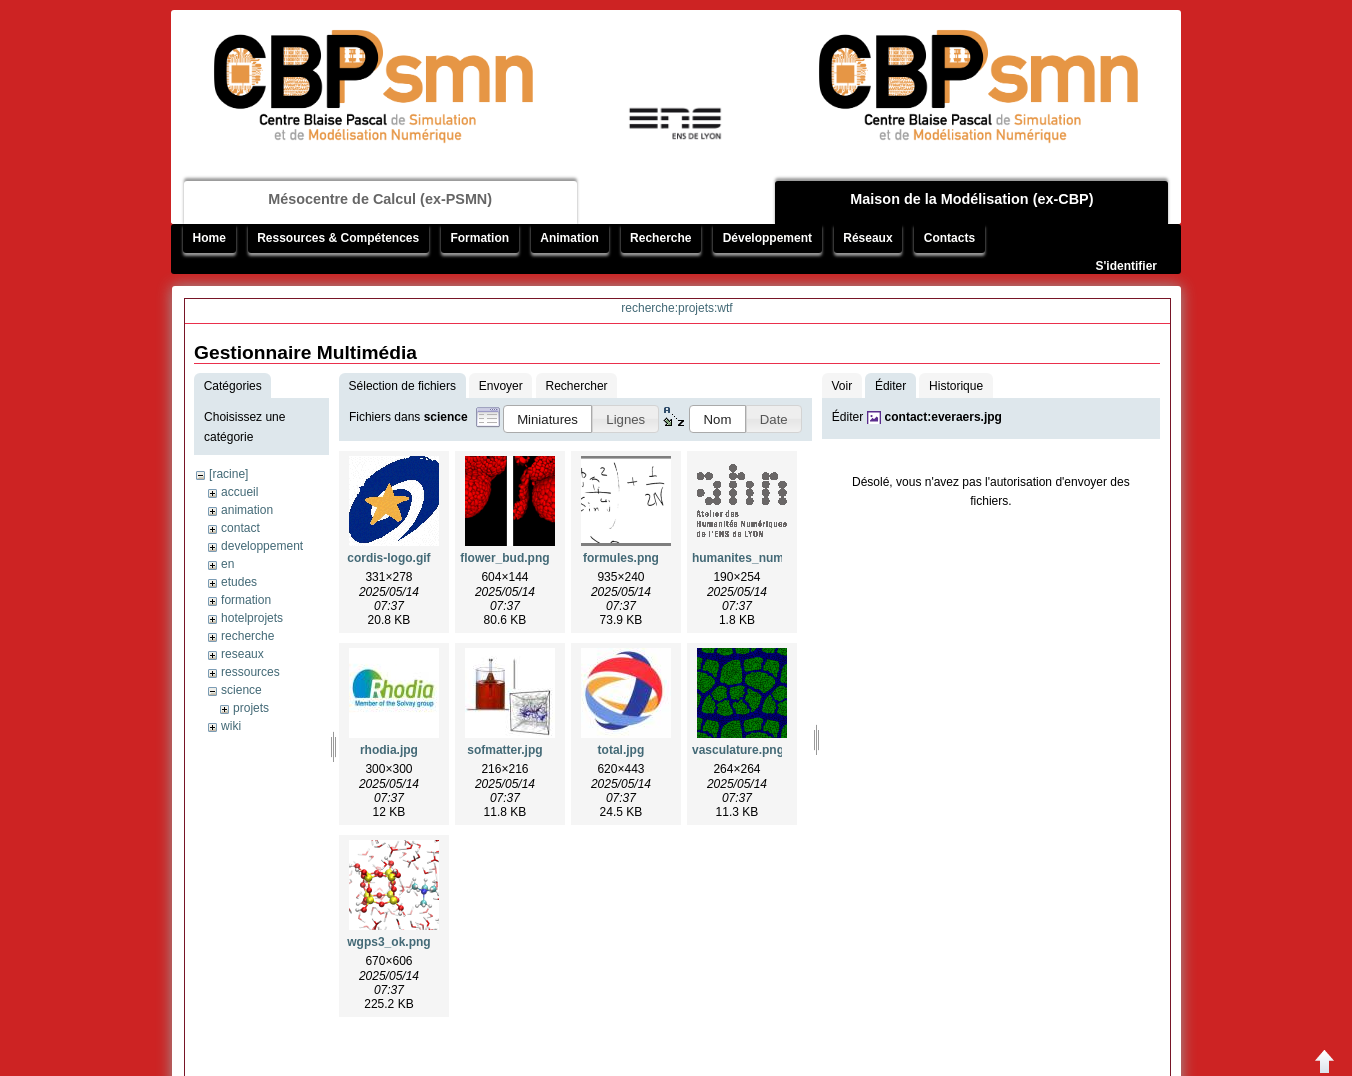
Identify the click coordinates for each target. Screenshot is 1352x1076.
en (227, 564)
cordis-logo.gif (388, 558)
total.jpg (621, 750)
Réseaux (867, 238)
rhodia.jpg (389, 750)
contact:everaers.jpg (943, 417)
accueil (239, 492)
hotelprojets (252, 618)
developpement (262, 546)
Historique (956, 386)
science (241, 690)
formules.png (621, 558)
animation (247, 510)
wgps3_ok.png (388, 942)
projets (251, 708)
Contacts (949, 238)
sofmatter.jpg (504, 750)
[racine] (228, 474)
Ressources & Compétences (338, 238)
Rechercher (577, 386)
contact (240, 528)
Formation (479, 238)
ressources (250, 672)
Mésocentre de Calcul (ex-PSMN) (380, 199)
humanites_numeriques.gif (768, 558)
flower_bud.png (504, 558)
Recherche (660, 238)
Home (209, 238)
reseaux (242, 654)
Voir (841, 386)
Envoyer (501, 386)
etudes (239, 582)
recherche (247, 636)
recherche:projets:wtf (676, 308)
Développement (767, 238)
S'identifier (1126, 266)
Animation (569, 238)
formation (246, 600)
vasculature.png (738, 750)
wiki (231, 726)
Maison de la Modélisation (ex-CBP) (971, 199)
